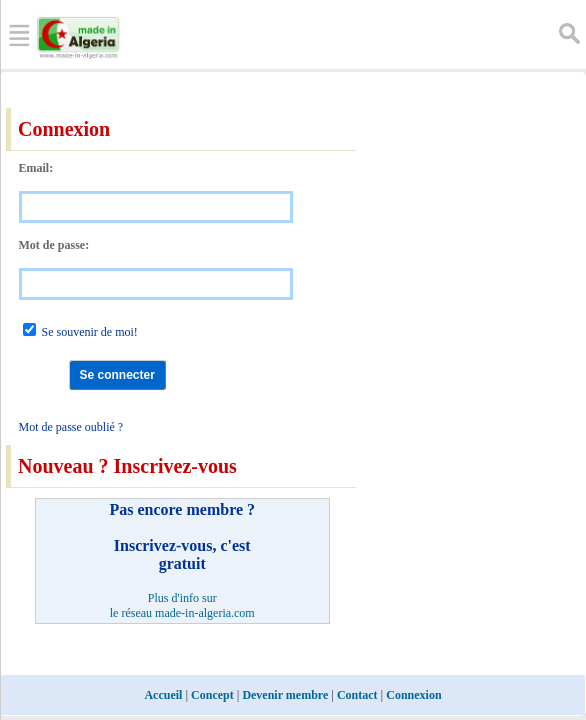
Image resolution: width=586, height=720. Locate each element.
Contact (357, 695)
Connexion (413, 695)
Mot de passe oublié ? (71, 427)
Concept (212, 695)
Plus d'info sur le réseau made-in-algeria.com (182, 605)
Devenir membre (285, 695)
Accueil (163, 695)
